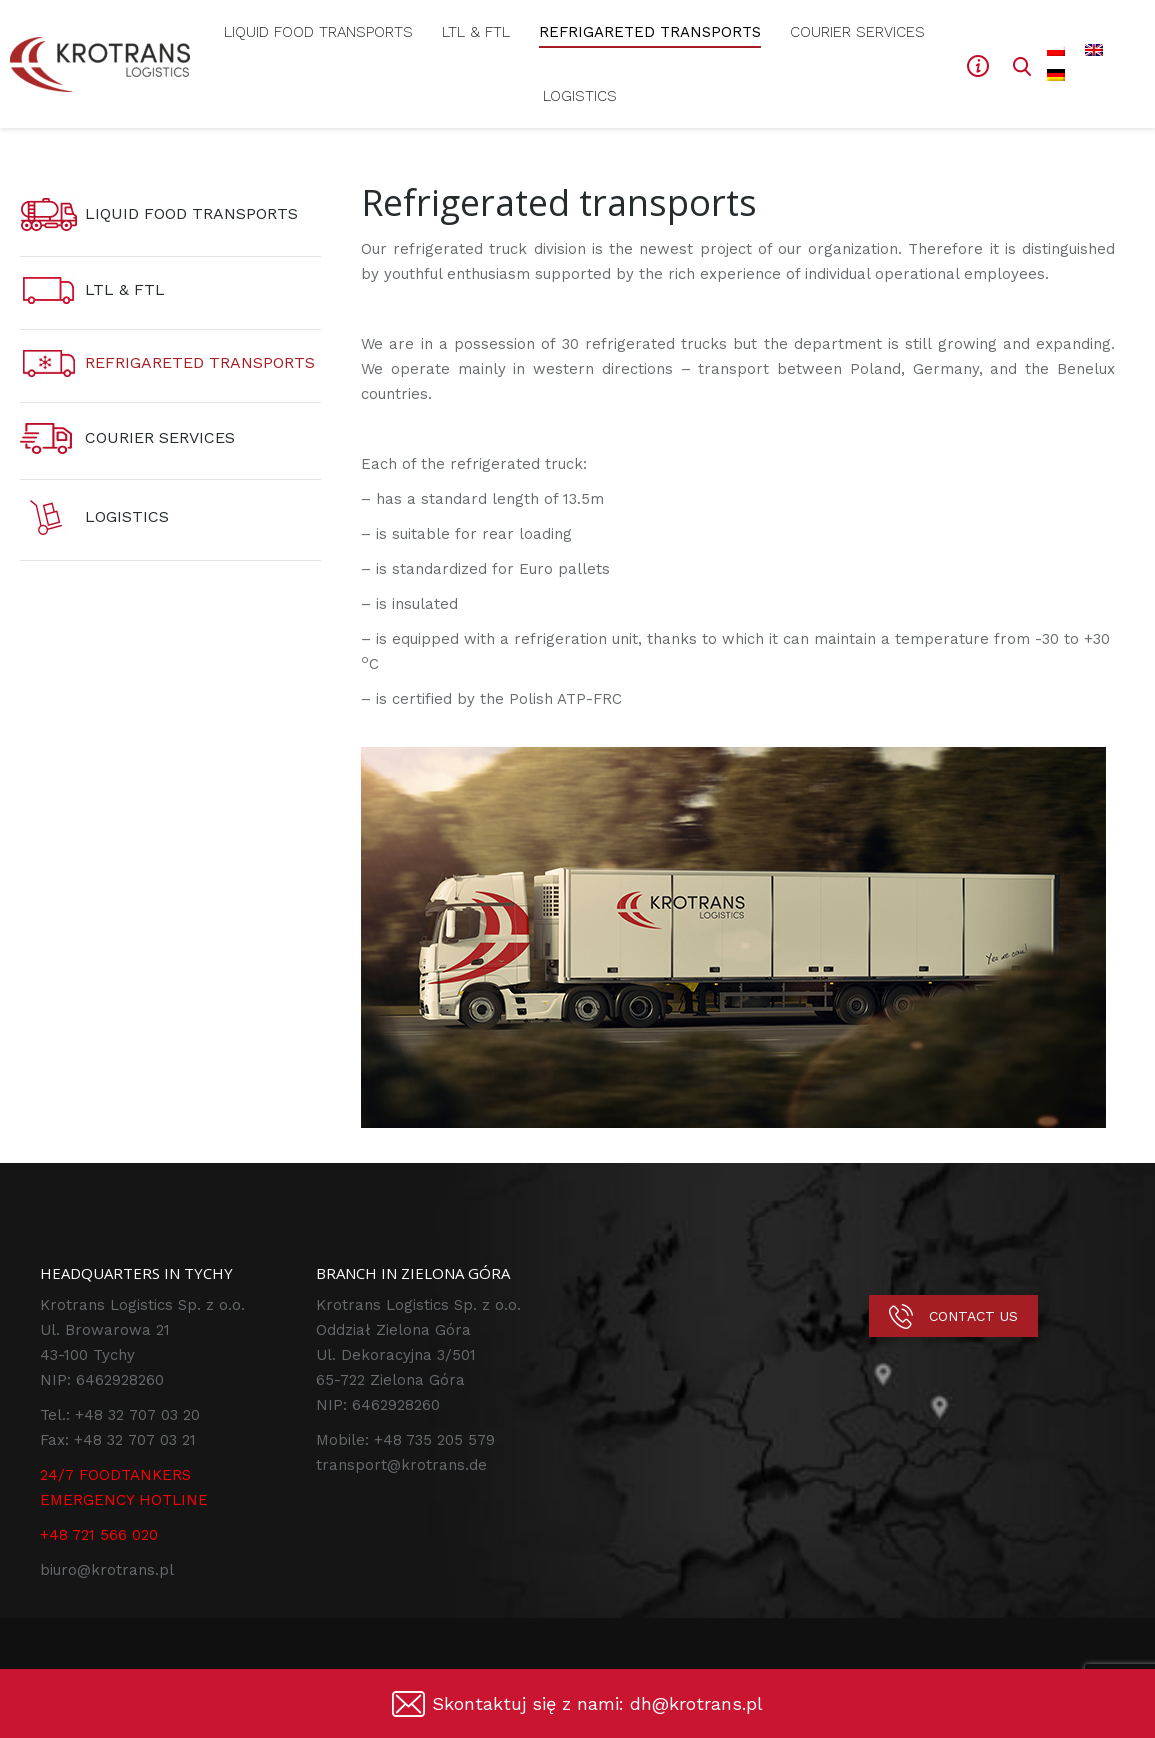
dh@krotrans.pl (696, 1703)
